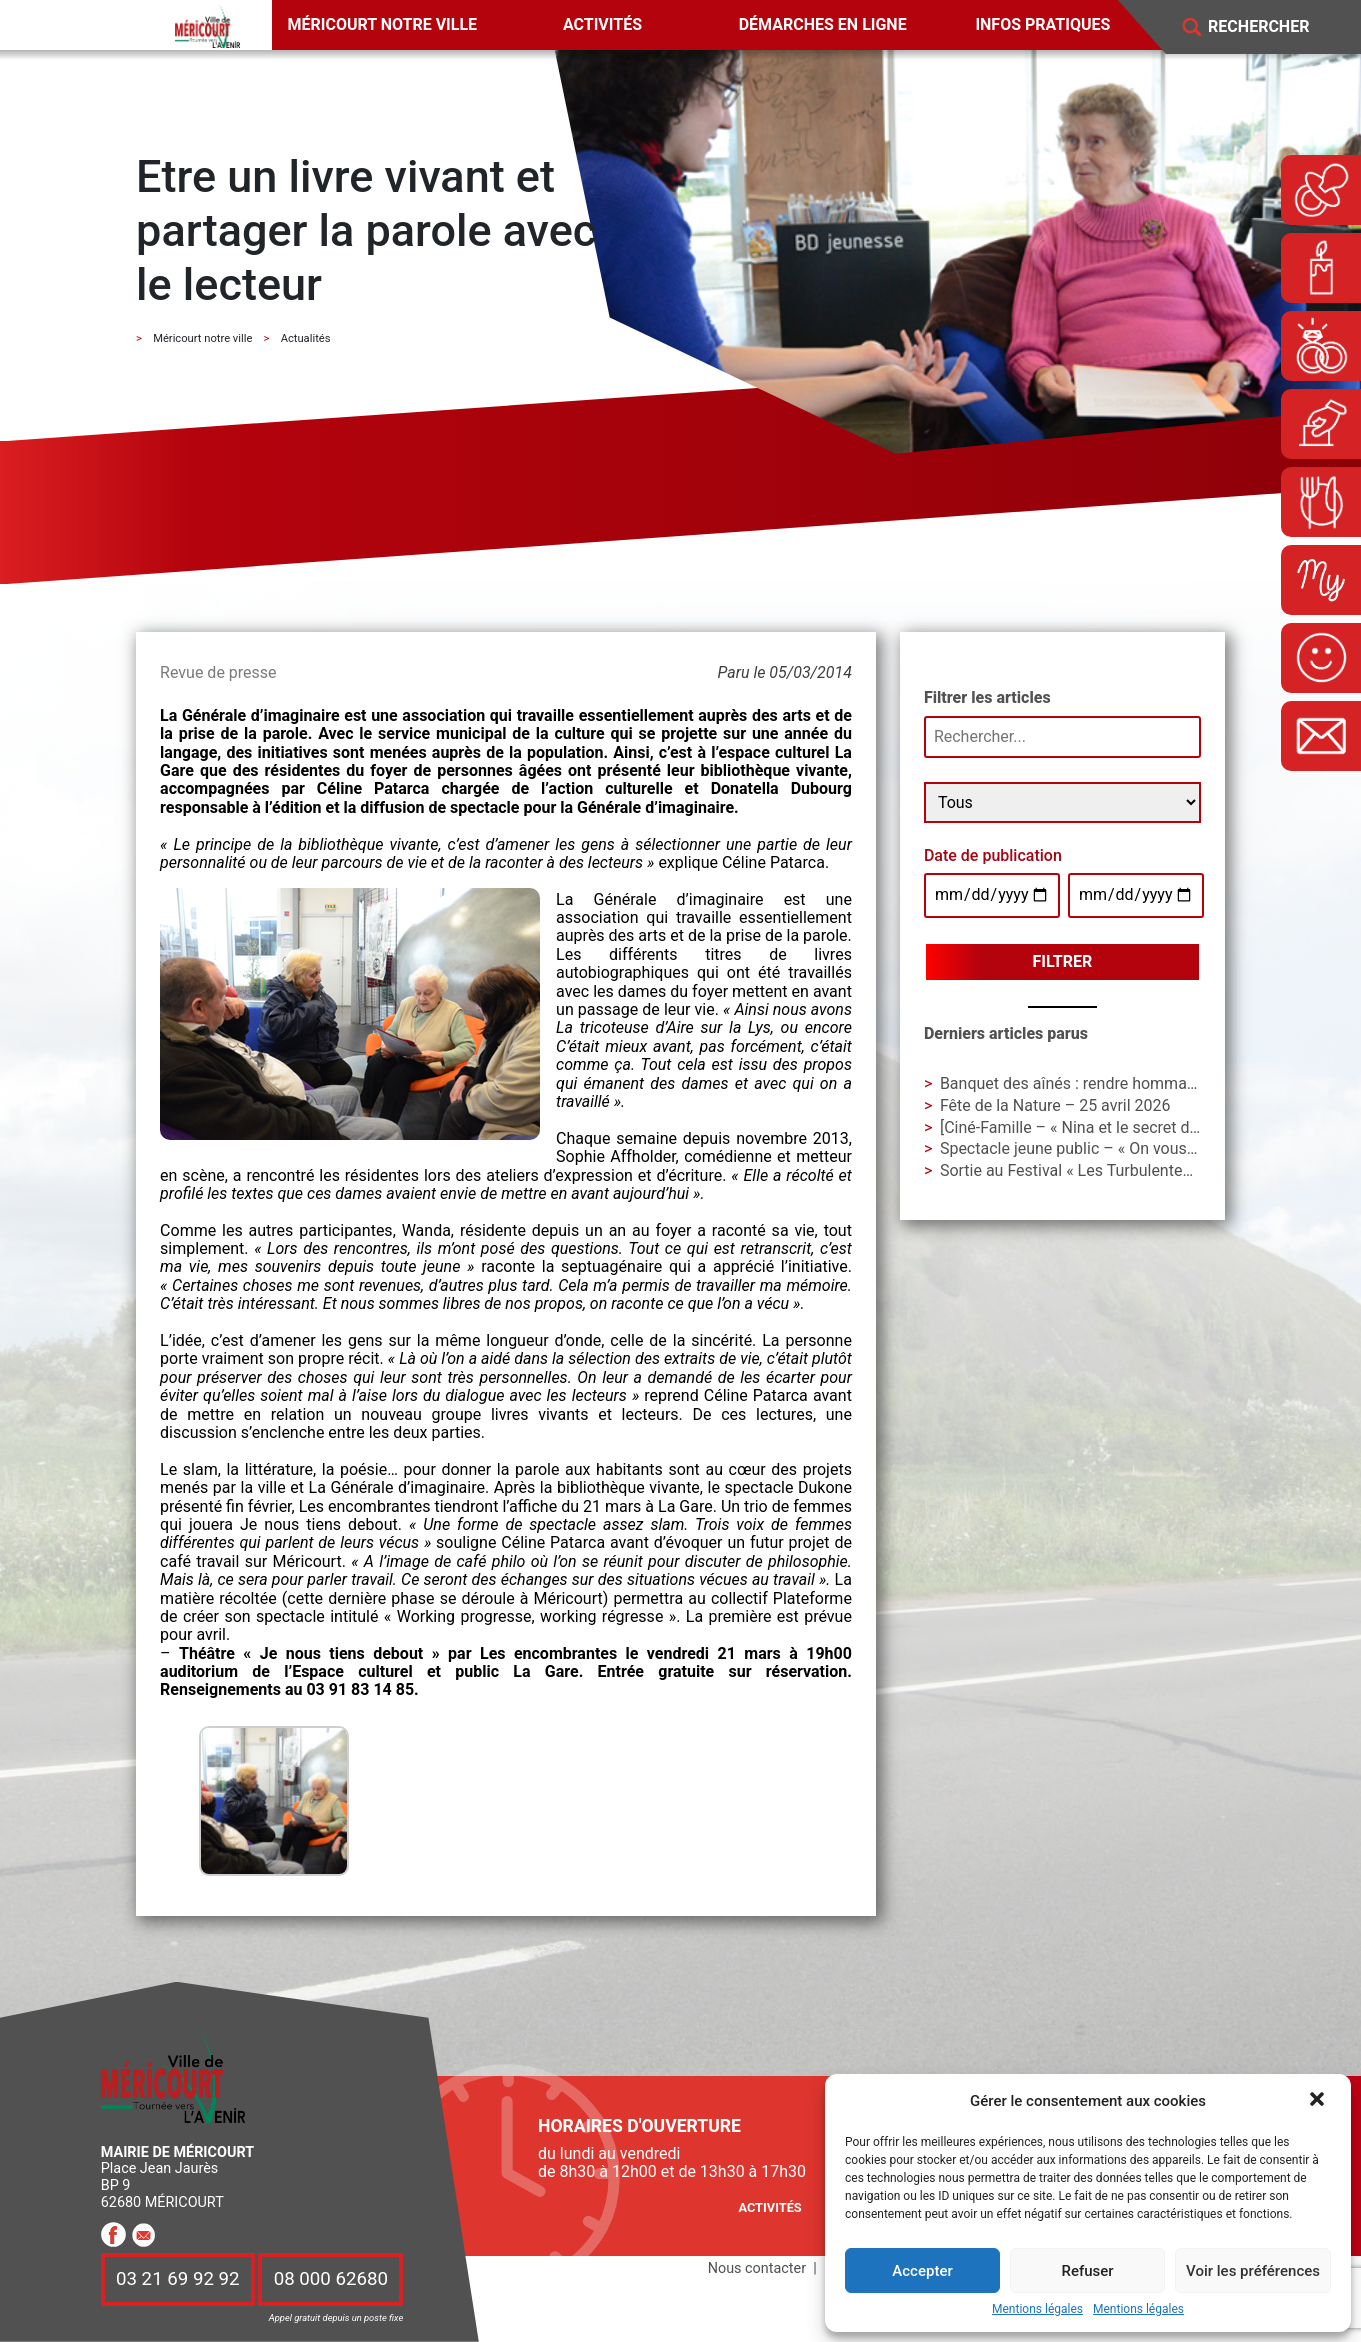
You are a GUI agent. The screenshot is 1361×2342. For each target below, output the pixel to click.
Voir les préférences (1253, 2271)
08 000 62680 (331, 2279)
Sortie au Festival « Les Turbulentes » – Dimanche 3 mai (1138, 1170)
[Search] (1273, 27)
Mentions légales (1037, 2309)
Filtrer (1063, 961)
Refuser (1087, 2271)
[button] (1319, 2101)
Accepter (922, 2271)
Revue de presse (218, 672)
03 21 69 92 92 (178, 2279)
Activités (602, 24)
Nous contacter (757, 2268)
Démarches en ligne (823, 24)
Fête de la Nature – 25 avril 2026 (1055, 1105)
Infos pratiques (1042, 24)
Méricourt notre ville (382, 24)
